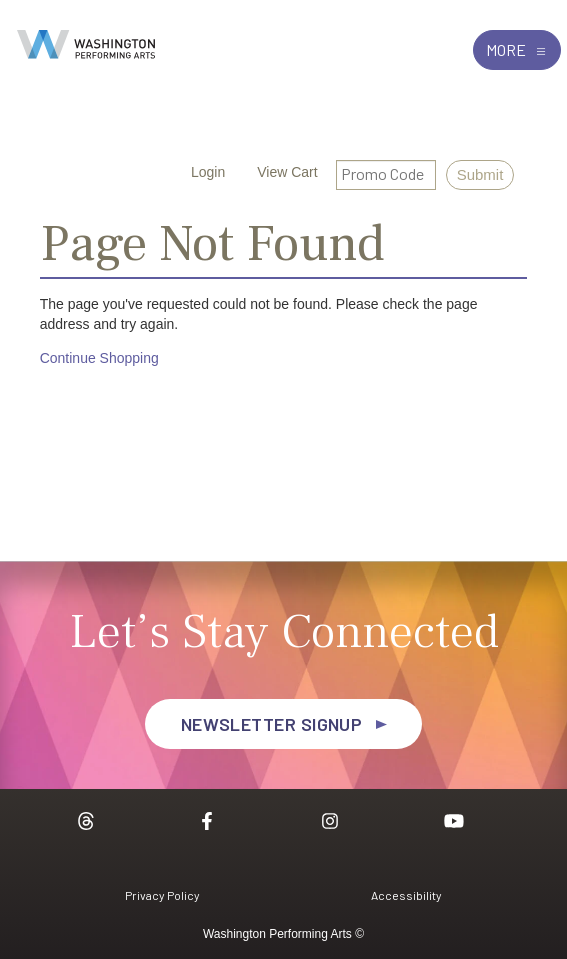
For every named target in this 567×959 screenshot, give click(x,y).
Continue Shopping (99, 358)
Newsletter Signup (272, 724)
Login (196, 172)
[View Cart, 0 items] (275, 172)
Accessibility (406, 895)
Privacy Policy (162, 895)
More (517, 49)
